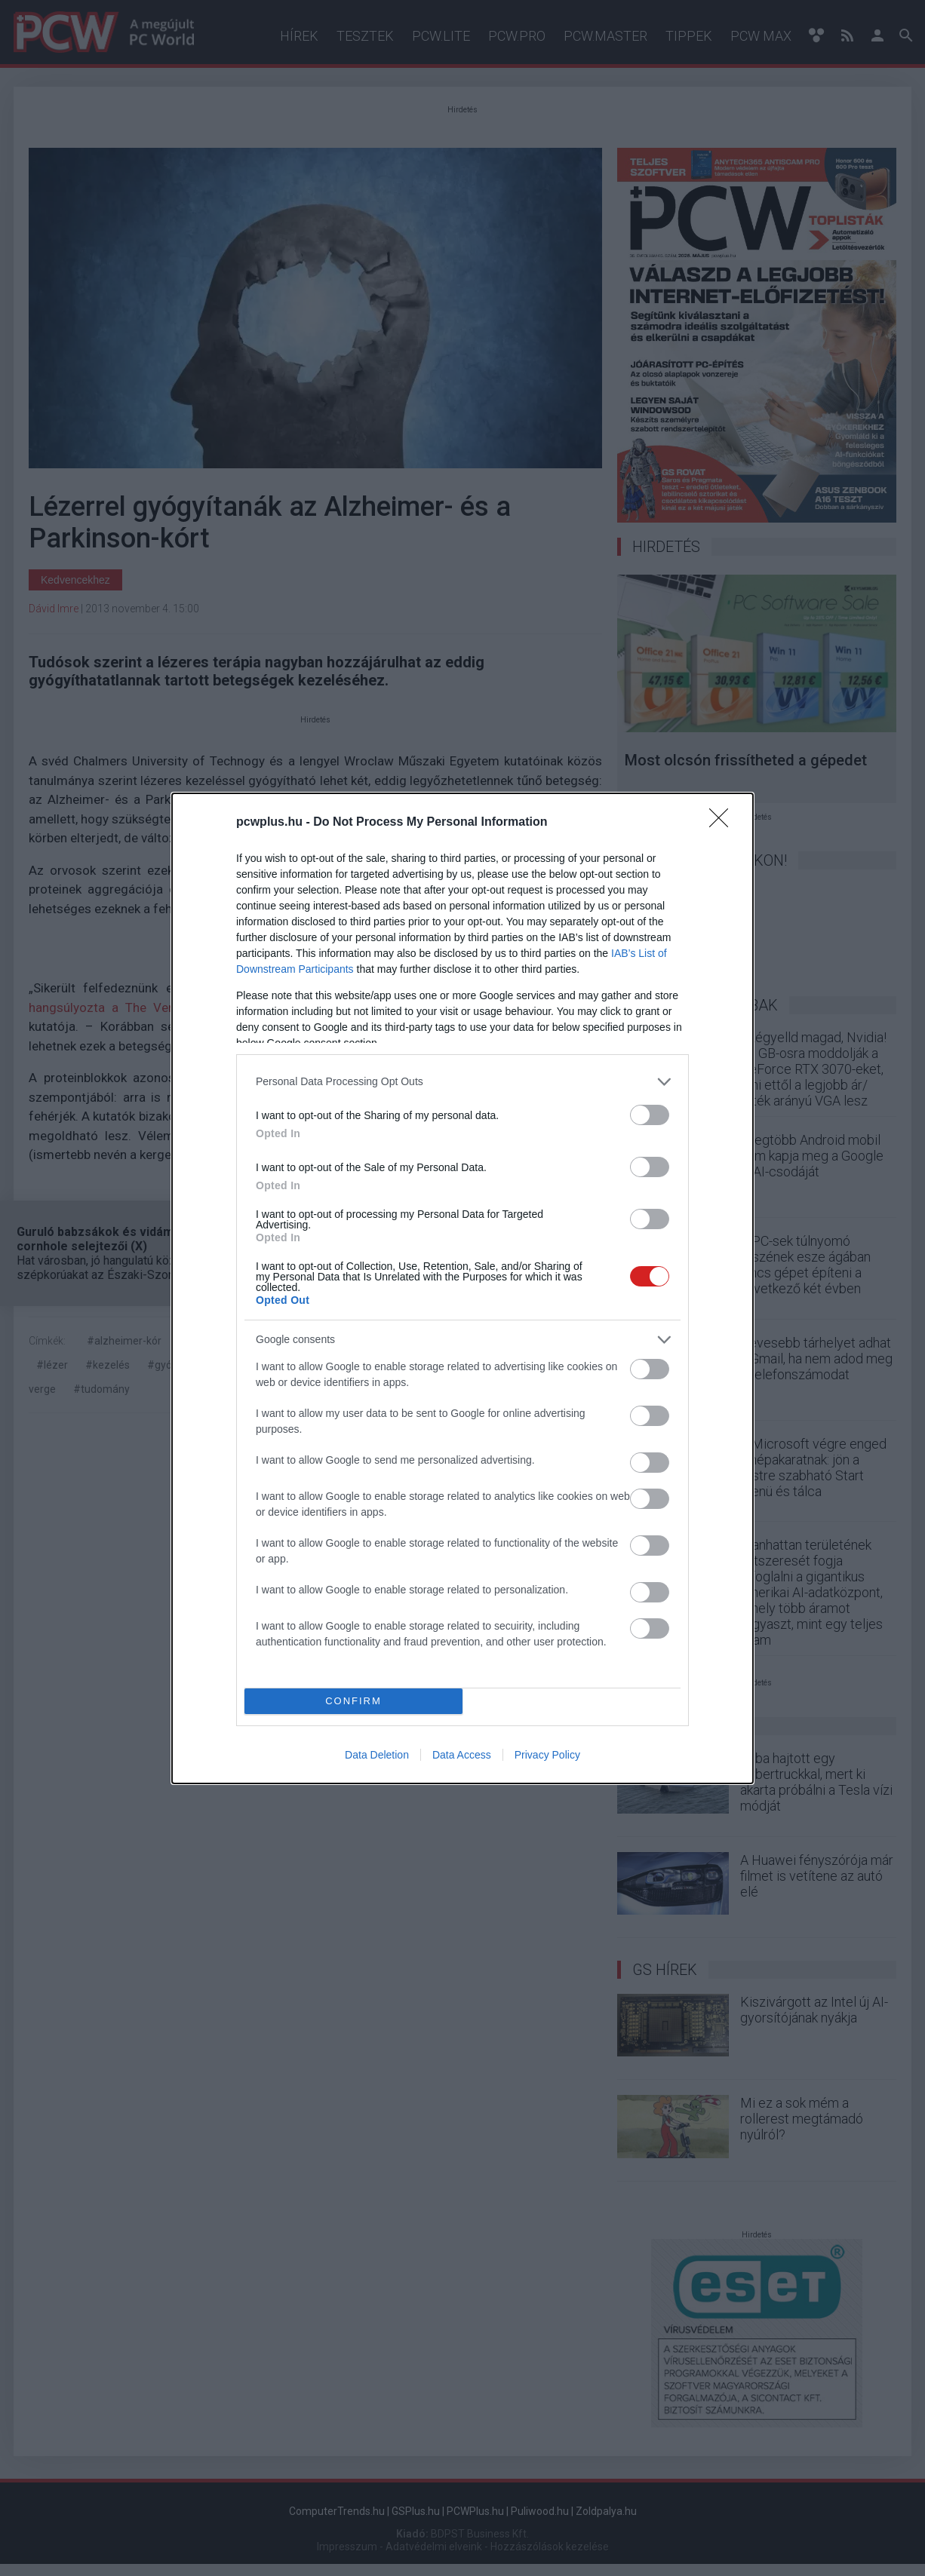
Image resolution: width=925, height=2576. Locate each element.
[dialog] (462, 1288)
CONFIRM (353, 1701)
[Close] (723, 822)
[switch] (649, 1115)
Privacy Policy (547, 1755)
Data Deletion (377, 1755)
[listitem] (462, 1082)
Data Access (461, 1755)
